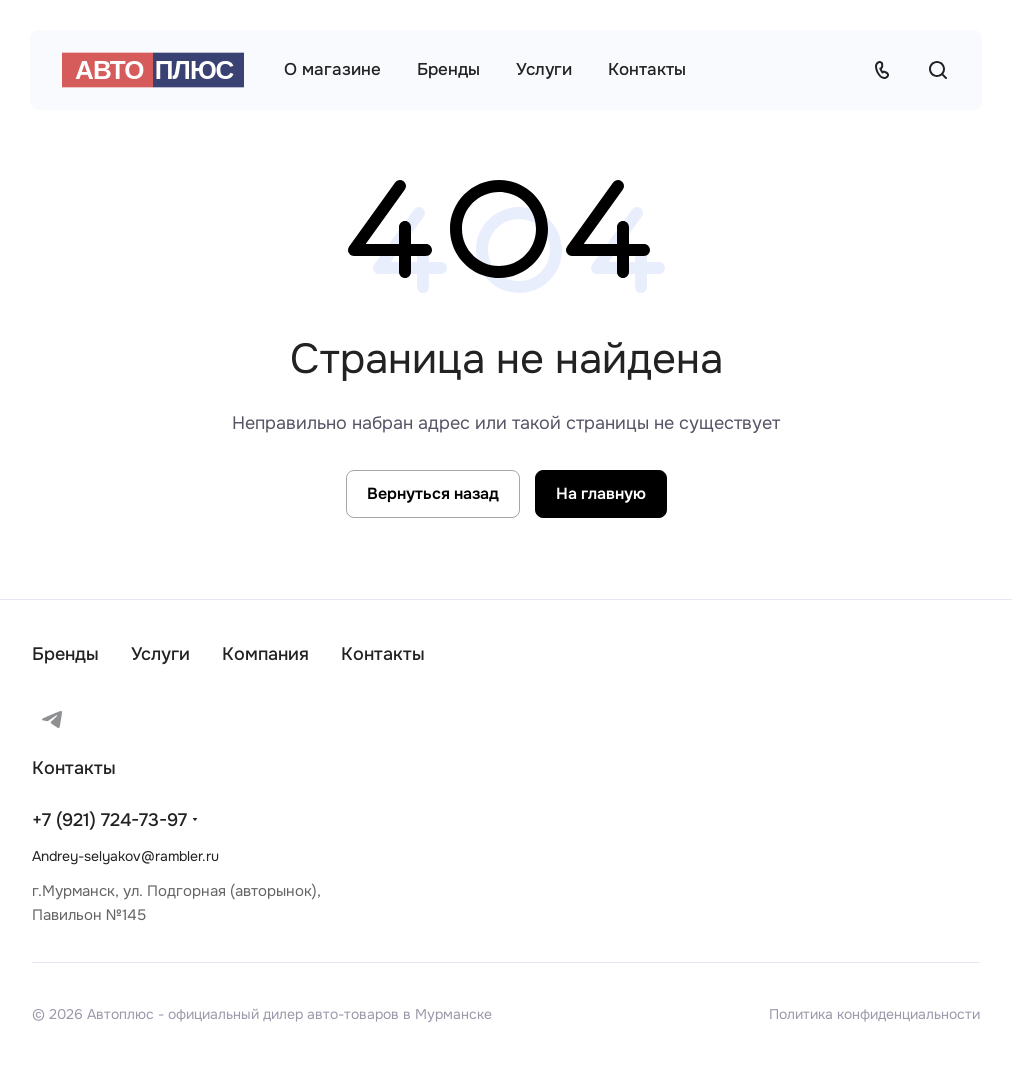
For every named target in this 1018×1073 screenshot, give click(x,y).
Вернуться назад (433, 493)
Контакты (383, 654)
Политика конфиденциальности (874, 1014)
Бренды (65, 654)
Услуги (160, 654)
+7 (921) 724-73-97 (109, 820)
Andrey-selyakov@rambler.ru (125, 856)
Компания (265, 654)
